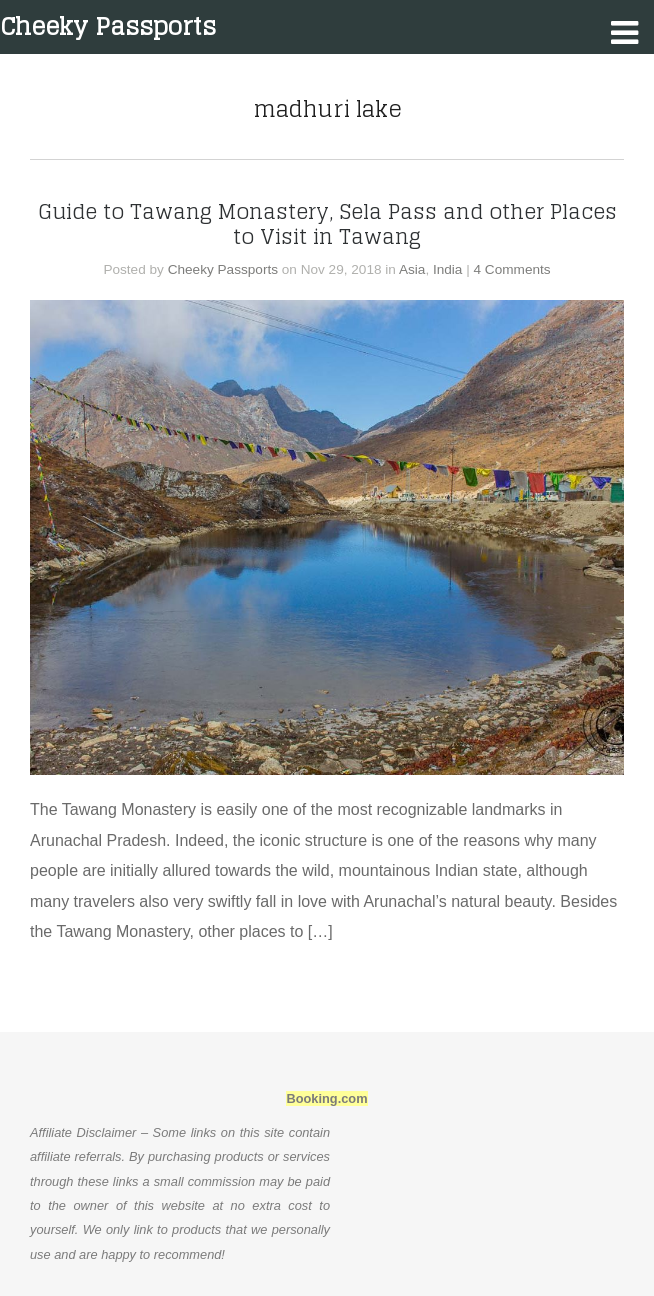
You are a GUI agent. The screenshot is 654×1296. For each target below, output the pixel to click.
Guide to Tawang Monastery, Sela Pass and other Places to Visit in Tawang (327, 224)
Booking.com (326, 1098)
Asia (412, 269)
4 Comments (512, 269)
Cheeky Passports (108, 26)
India (447, 269)
